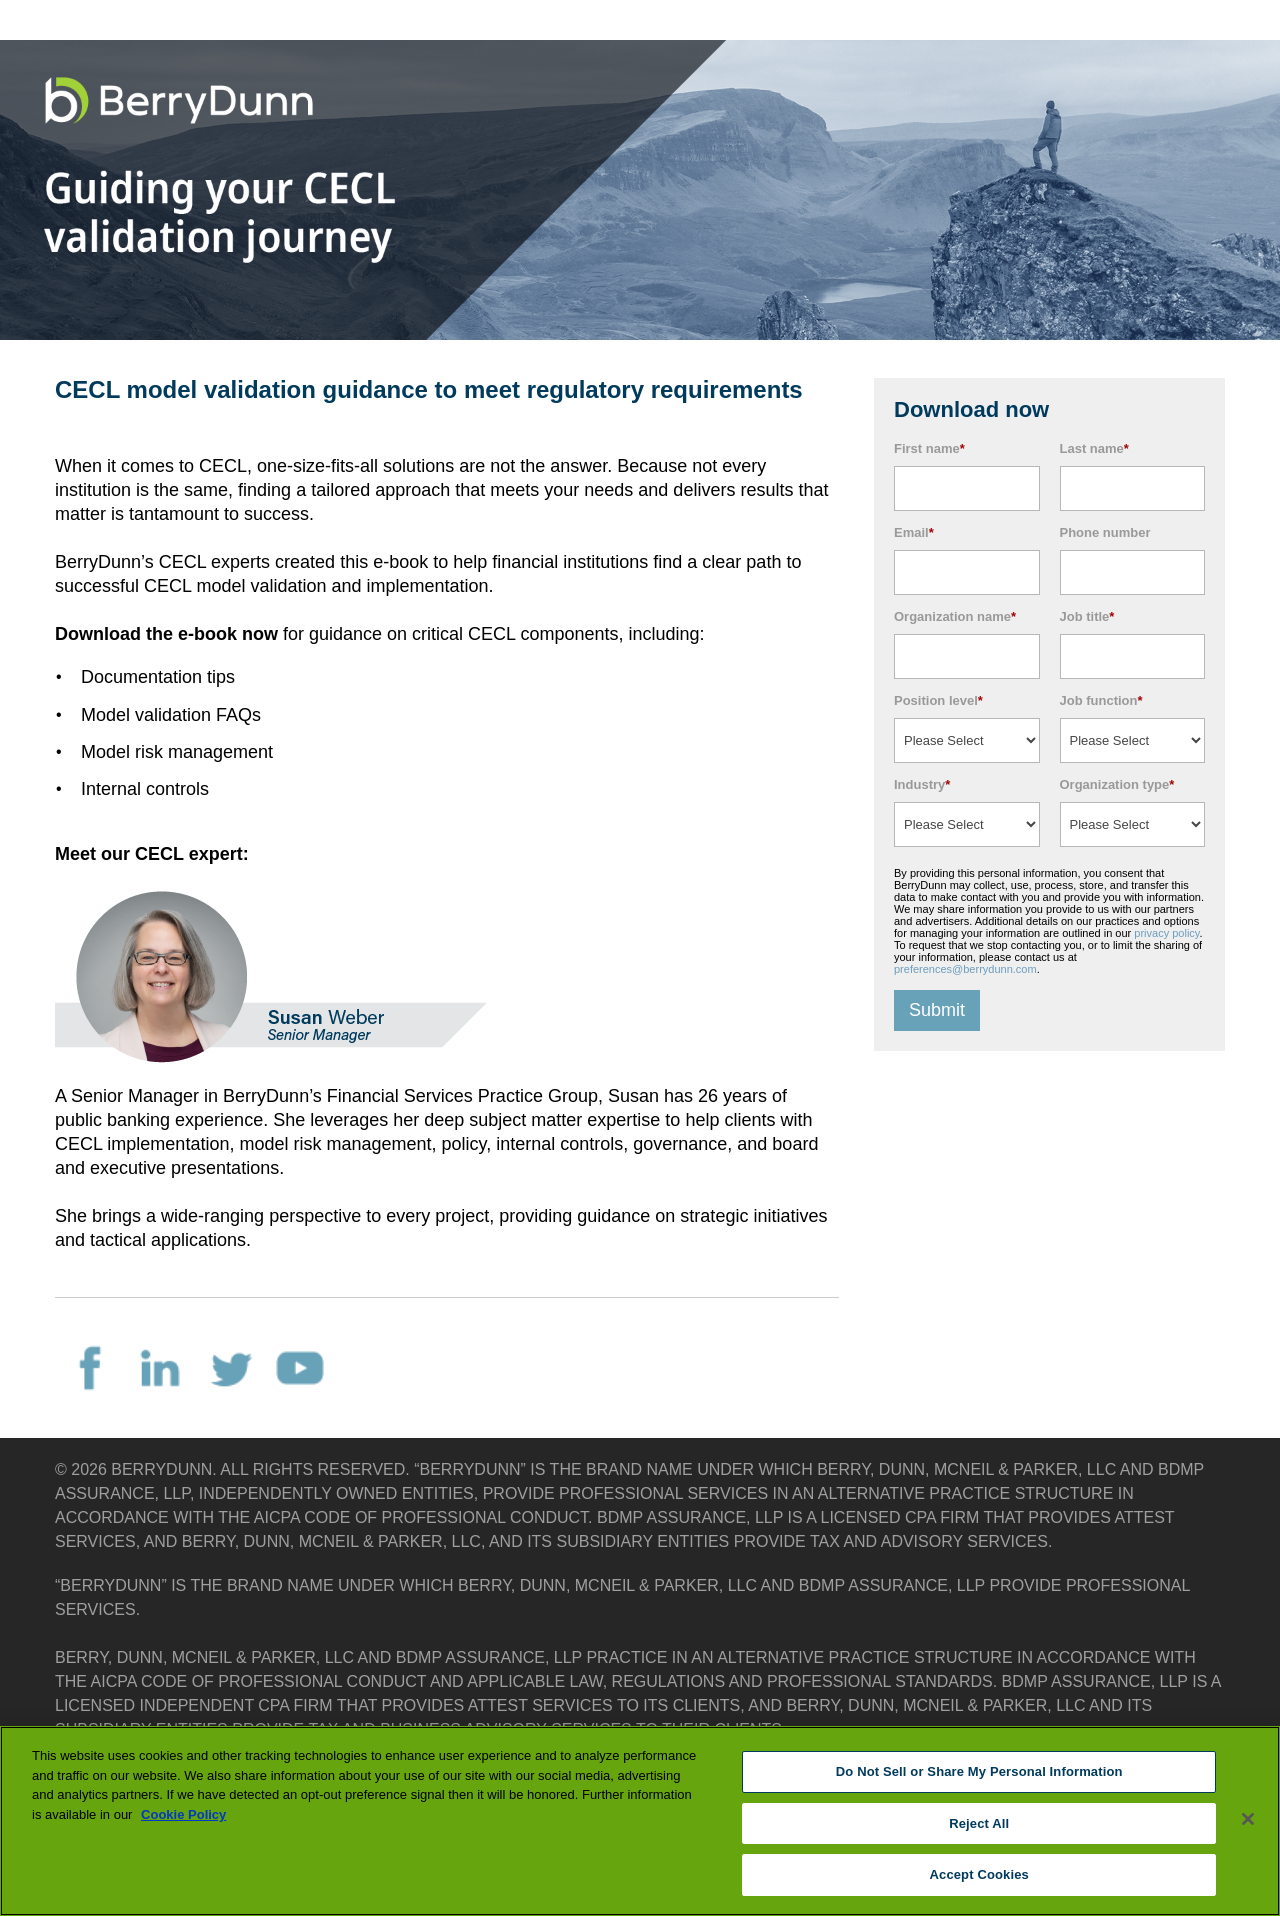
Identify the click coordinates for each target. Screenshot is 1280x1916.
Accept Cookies (979, 1874)
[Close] (1248, 1819)
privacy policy (1166, 933)
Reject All (979, 1823)
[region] (640, 1821)
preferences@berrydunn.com (965, 969)
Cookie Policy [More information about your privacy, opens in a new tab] (183, 1814)
